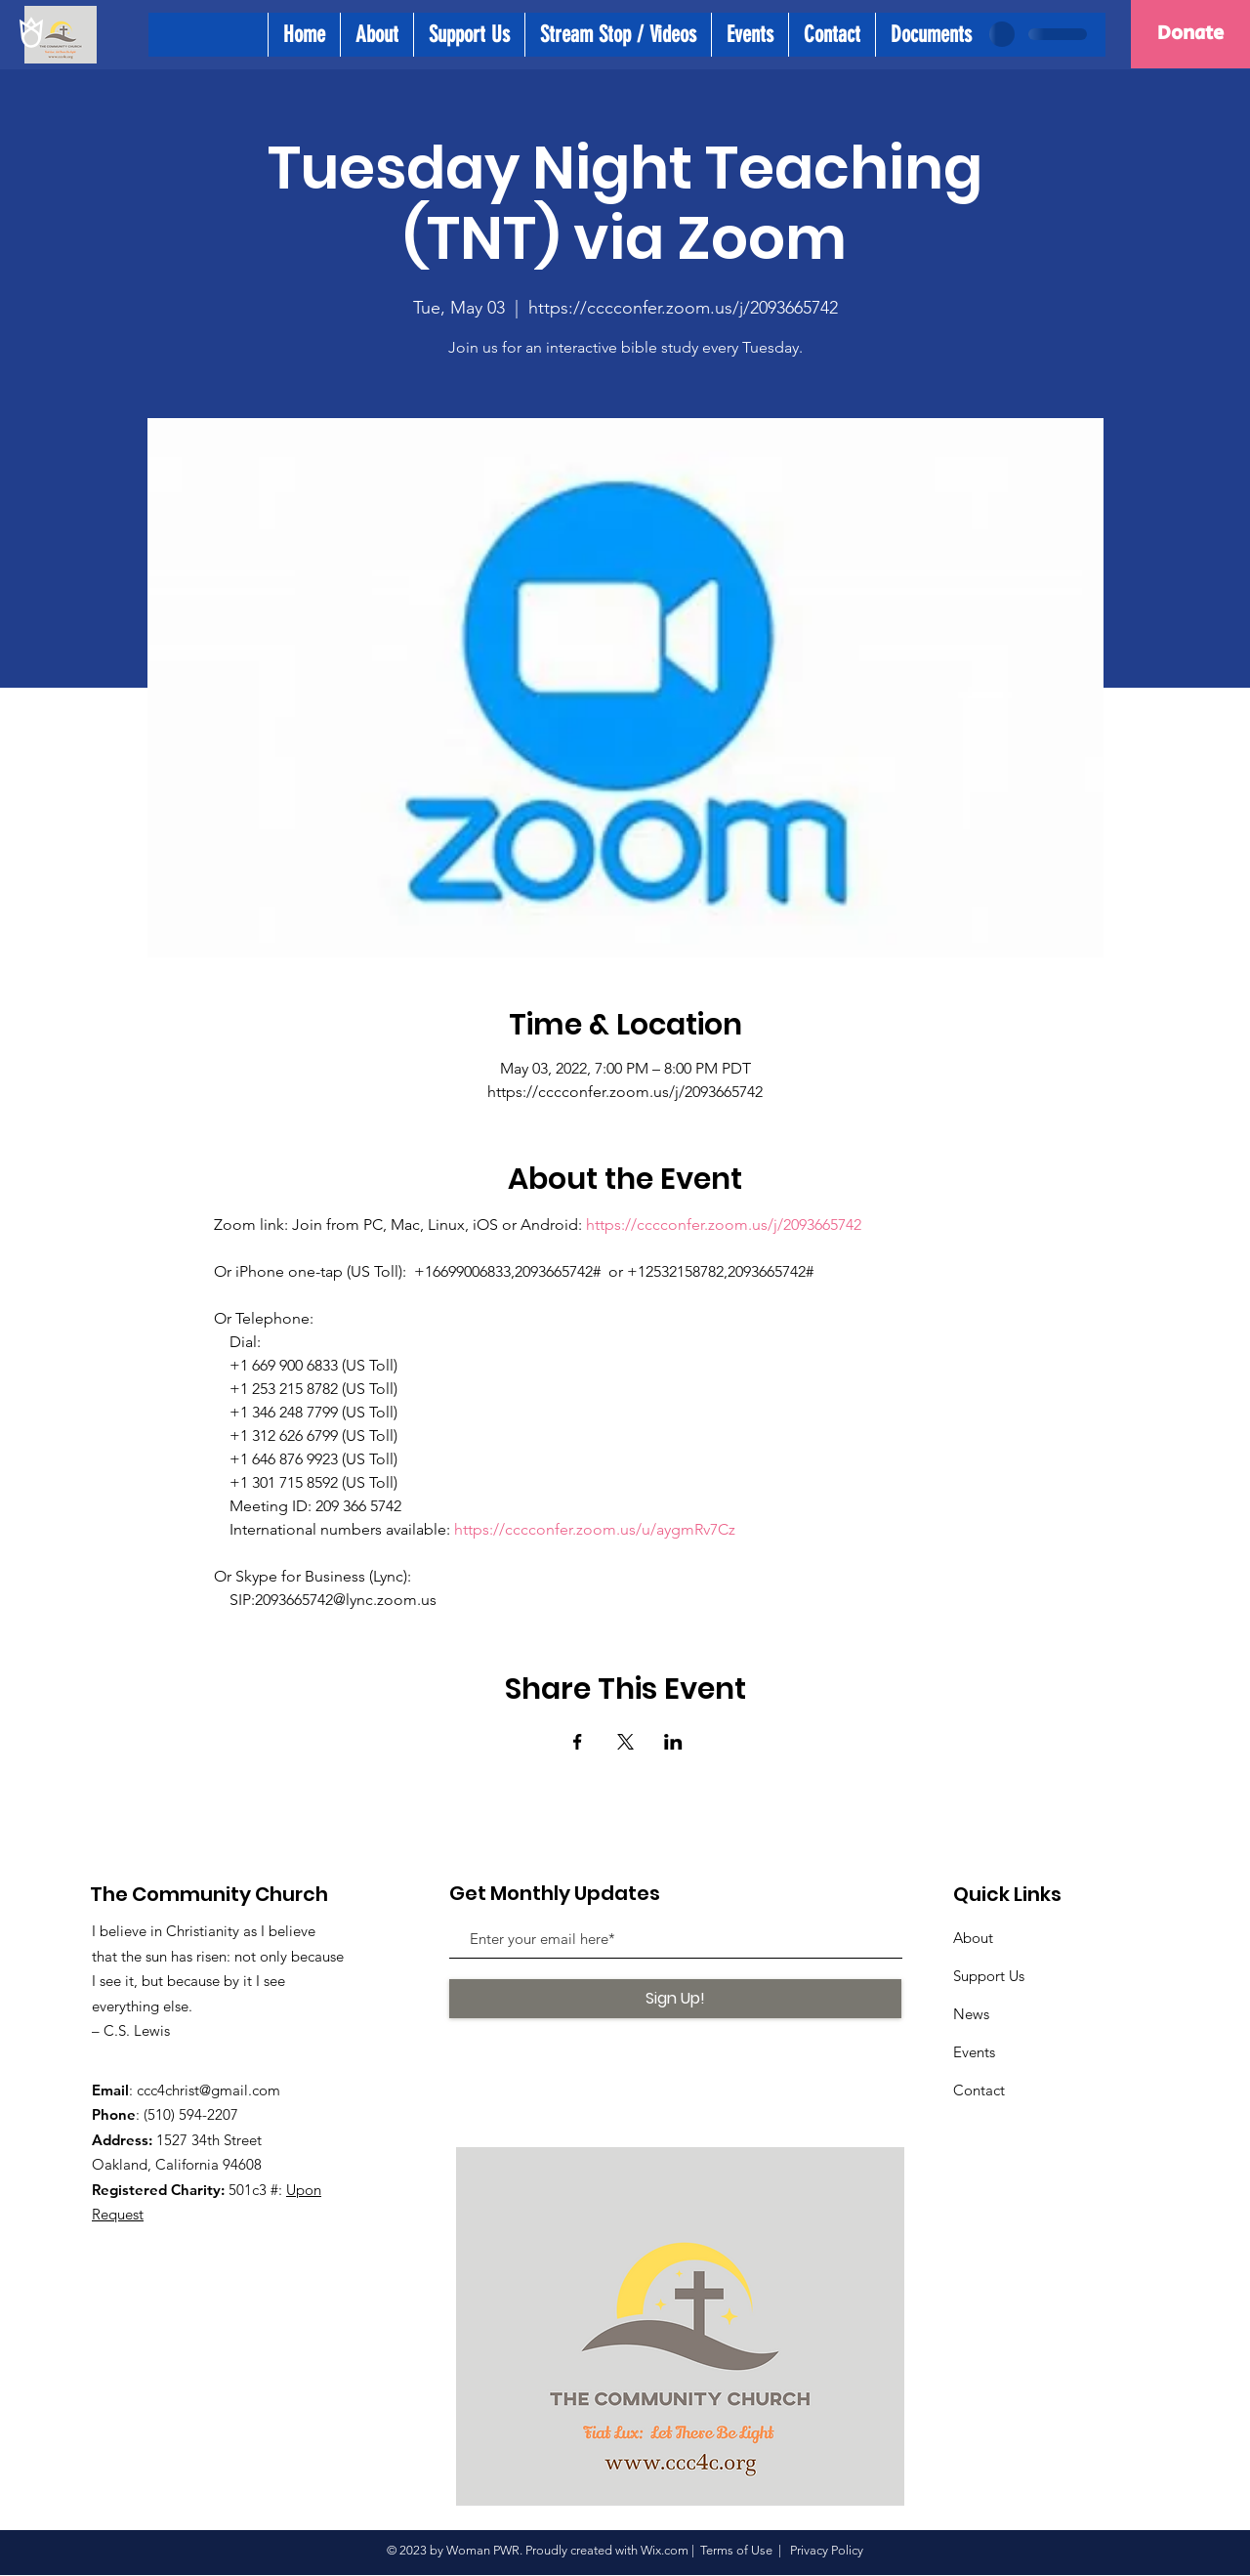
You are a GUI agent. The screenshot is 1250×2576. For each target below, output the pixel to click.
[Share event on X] (625, 1742)
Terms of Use (736, 2550)
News (971, 2014)
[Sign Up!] (675, 1998)
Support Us (988, 1975)
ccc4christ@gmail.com (208, 2090)
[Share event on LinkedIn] (673, 1742)
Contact (979, 2090)
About (973, 1937)
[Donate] (1190, 34)
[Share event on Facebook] (577, 1742)
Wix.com (664, 2550)
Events (974, 2052)
